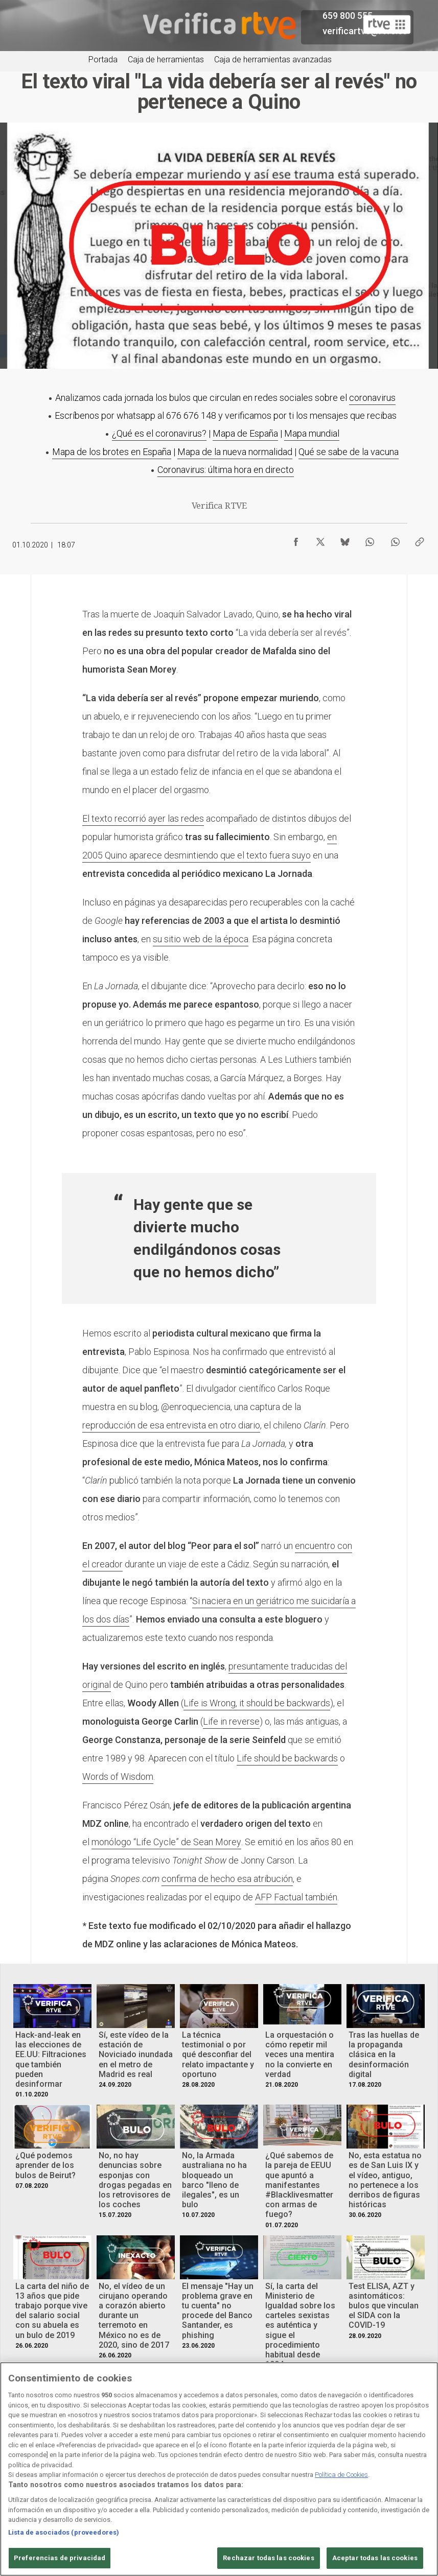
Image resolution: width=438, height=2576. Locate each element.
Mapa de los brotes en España (111, 451)
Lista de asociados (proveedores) (63, 2532)
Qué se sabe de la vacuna (348, 451)
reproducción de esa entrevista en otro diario (171, 1425)
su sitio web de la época (200, 939)
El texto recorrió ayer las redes (143, 818)
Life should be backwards (287, 1758)
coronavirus (372, 397)
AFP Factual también (296, 1897)
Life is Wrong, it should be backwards (256, 1703)
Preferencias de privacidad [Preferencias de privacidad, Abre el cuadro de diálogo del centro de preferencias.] (59, 2558)
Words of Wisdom (117, 1776)
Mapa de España (245, 433)
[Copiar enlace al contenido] (419, 539)
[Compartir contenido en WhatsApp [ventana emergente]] (369, 539)
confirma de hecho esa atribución (227, 1878)
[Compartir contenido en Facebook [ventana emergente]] (296, 539)
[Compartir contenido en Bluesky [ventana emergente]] (345, 539)
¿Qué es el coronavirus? (159, 433)
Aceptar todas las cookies (375, 2558)
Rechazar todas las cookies (268, 2558)
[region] (219, 2469)
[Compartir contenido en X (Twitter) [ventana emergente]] (320, 539)
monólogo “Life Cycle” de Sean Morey (166, 1841)
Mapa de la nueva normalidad (234, 451)
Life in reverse (231, 1721)
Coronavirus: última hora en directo (225, 469)
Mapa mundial (311, 433)
